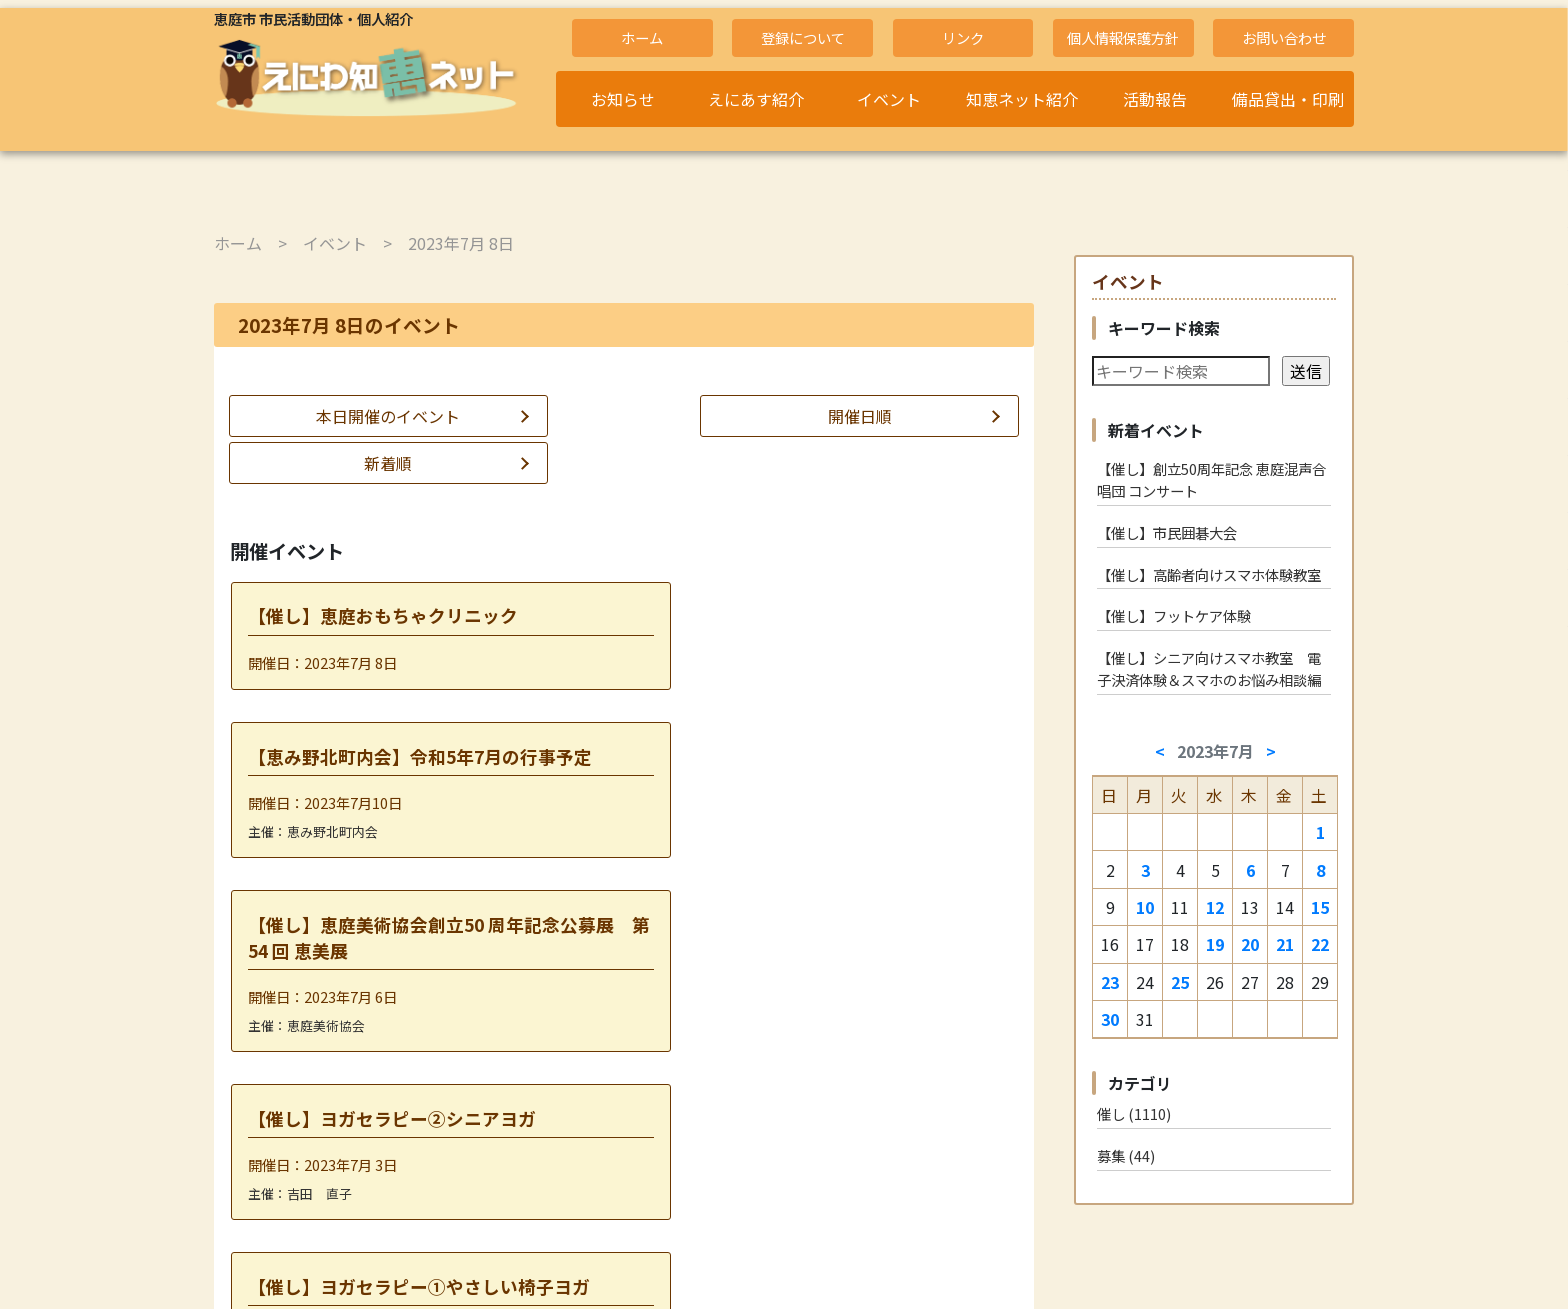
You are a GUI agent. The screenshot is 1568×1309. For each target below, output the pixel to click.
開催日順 (624, 416)
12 (1215, 907)
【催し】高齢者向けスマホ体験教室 (1209, 574)
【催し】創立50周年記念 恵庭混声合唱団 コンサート (1211, 479)
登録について (803, 37)
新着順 (903, 416)
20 (1250, 944)
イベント (889, 99)
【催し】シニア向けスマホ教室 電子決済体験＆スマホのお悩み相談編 (1209, 668)
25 (1180, 982)
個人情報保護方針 (1123, 37)
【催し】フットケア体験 (1174, 615)
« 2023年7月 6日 (550, 1117)
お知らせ (623, 99)
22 (1320, 944)
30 (1110, 1019)
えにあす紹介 (756, 99)
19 (1215, 944)
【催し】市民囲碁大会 (1167, 532)
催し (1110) (1134, 1113)
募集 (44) (1126, 1155)
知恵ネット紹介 (1022, 99)
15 (1320, 907)
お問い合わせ (1284, 37)
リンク (963, 37)
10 (1145, 907)
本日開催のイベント (345, 416)
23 (1110, 982)
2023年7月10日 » (696, 1117)
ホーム (642, 37)
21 (1285, 944)
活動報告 (1155, 99)
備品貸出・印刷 (1288, 99)
